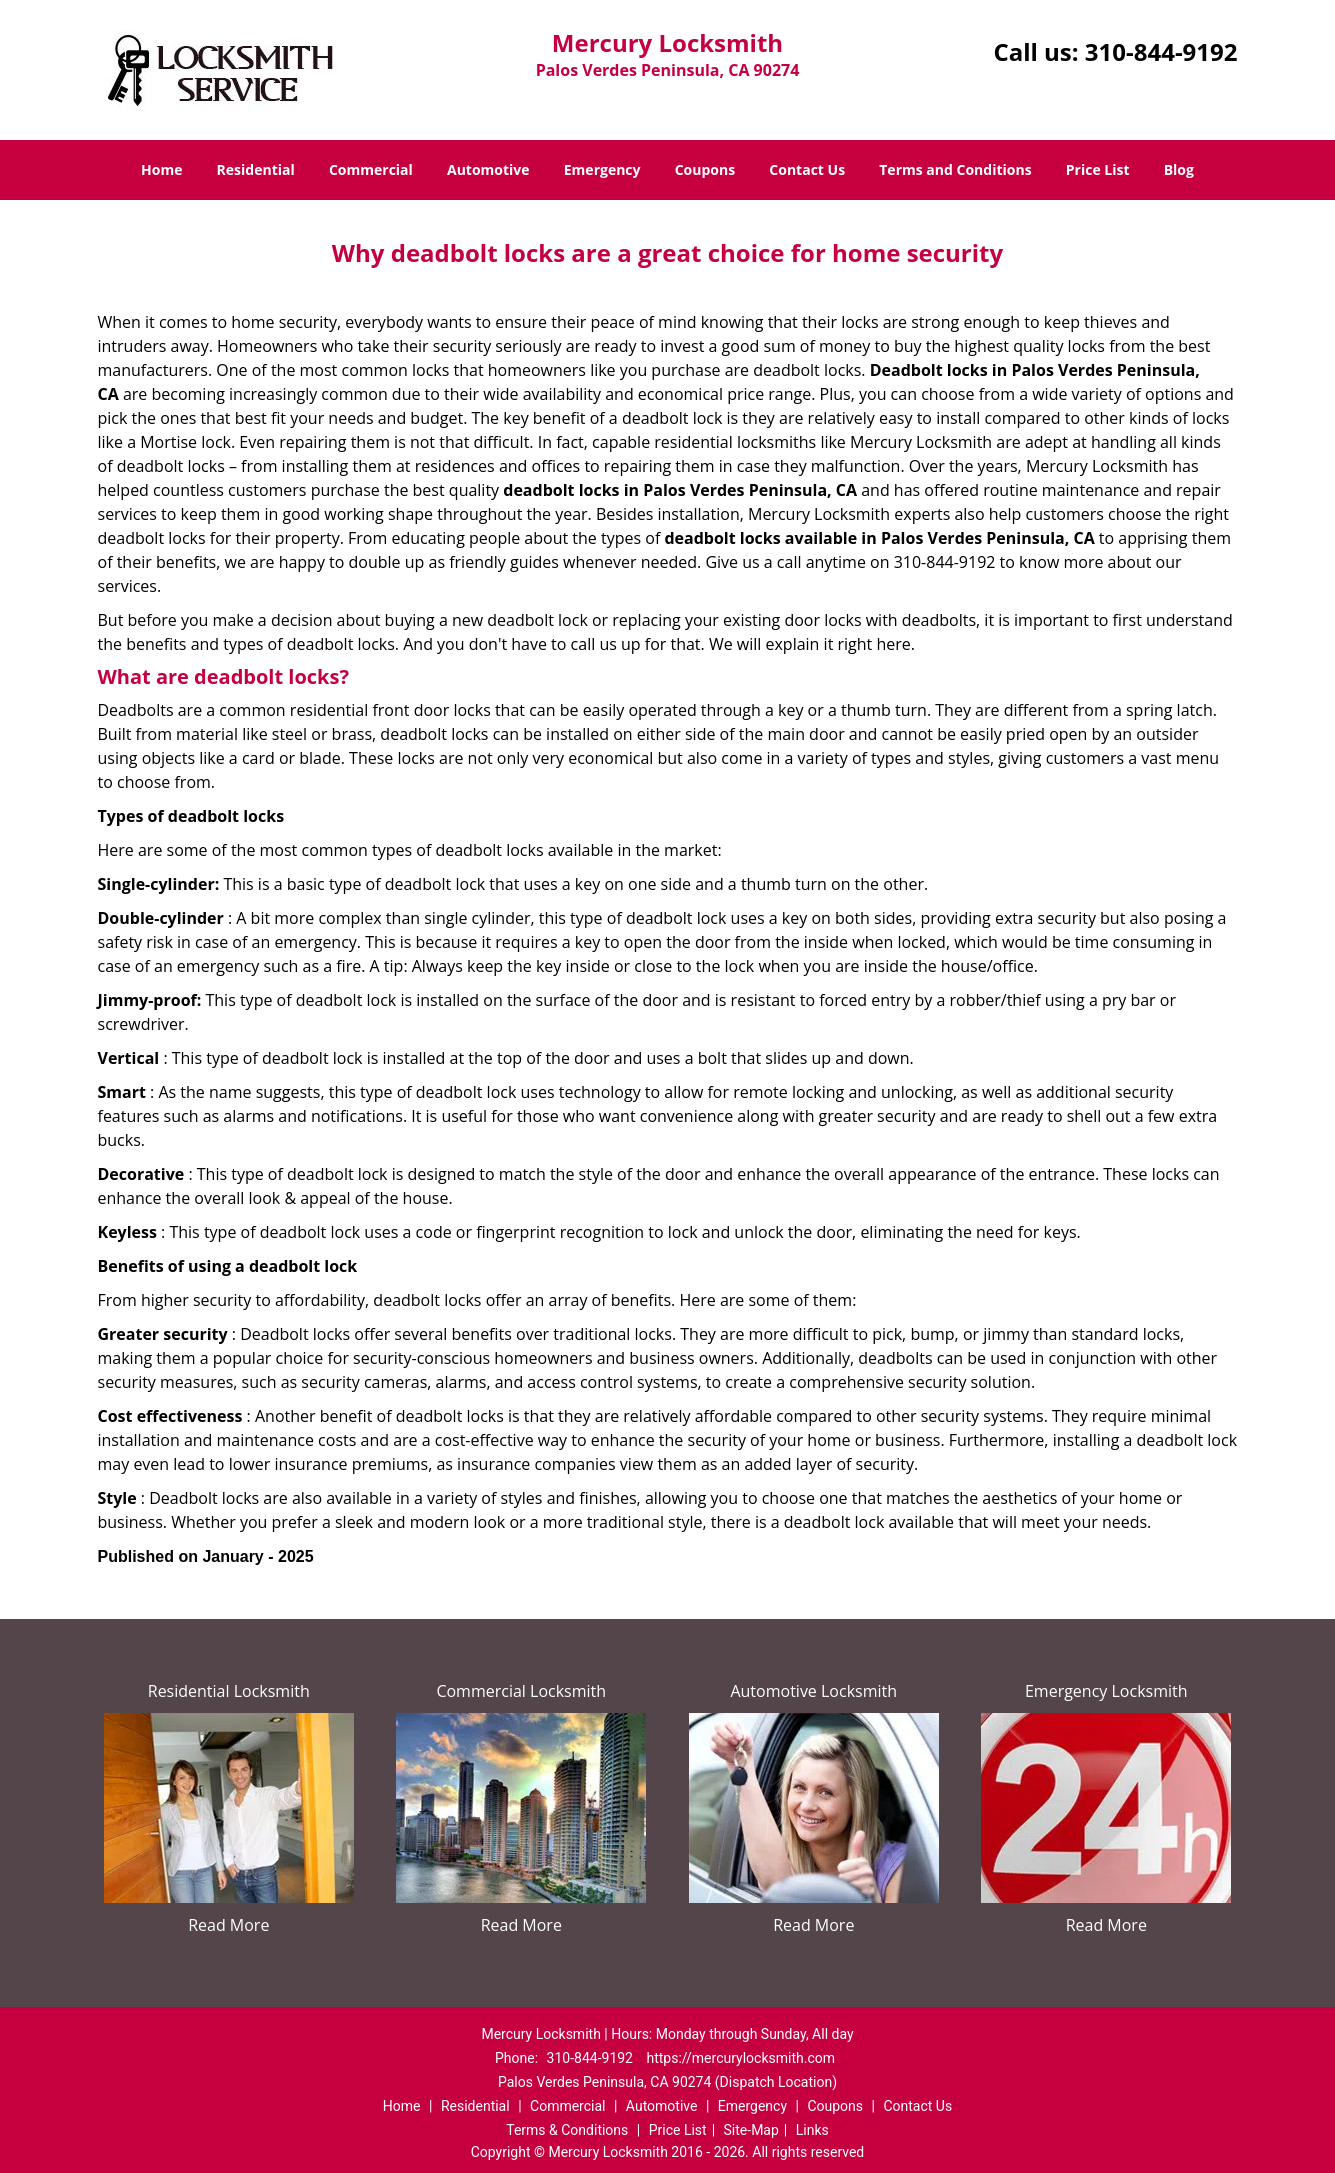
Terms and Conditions (955, 169)
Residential (256, 169)
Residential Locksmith (229, 1691)
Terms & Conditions (567, 2130)
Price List (1098, 169)
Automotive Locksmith (813, 1691)
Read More (228, 1925)
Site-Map (751, 2130)
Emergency (602, 169)
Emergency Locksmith (1106, 1691)
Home (161, 169)
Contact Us (807, 169)
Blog (1179, 169)
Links (812, 2130)
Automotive (488, 169)
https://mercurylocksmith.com (740, 2058)
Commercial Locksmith (521, 1691)
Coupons (705, 169)
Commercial (371, 169)
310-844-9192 (1161, 51)
